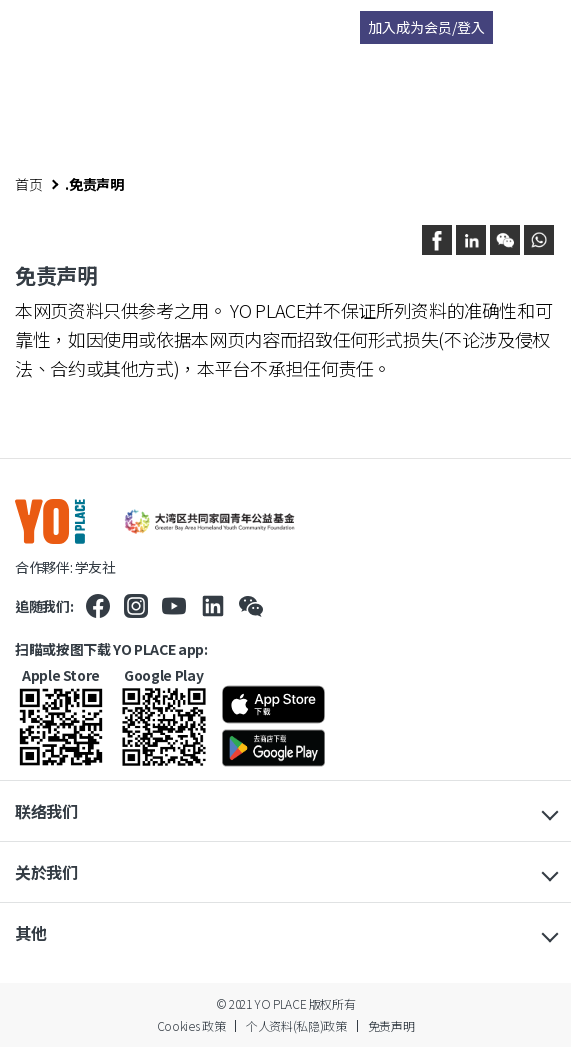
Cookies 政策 (191, 1025)
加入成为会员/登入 (426, 27)
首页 (28, 184)
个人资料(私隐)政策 (296, 1025)
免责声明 (391, 1025)
